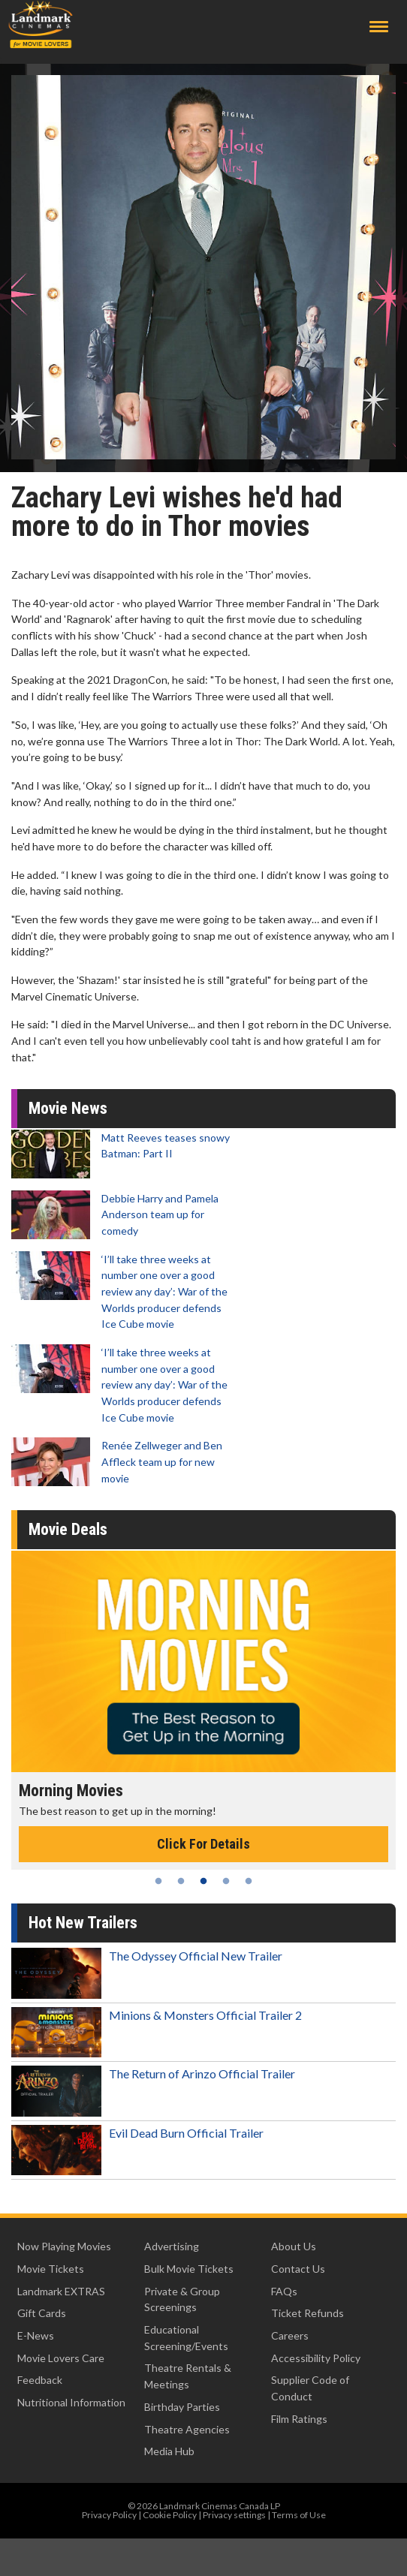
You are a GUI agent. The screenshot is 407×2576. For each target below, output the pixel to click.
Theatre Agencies (187, 2429)
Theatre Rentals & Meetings (187, 2376)
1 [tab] (158, 1880)
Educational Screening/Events (186, 2337)
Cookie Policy (170, 2514)
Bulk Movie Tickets (189, 2268)
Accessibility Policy (315, 2358)
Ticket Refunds (307, 2313)
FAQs (284, 2291)
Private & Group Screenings (182, 2299)
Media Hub (169, 2451)
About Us (293, 2246)
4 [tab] (226, 1880)
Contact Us (298, 2268)
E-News (35, 2335)
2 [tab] (180, 1880)
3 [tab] (203, 1880)
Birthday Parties (182, 2406)
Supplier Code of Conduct (310, 2388)
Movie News (68, 1108)
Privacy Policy (109, 2514)
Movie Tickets (50, 2268)
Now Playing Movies (64, 2246)
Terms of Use (299, 2514)
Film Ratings (299, 2418)
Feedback (39, 2379)
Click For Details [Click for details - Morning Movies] (203, 1844)
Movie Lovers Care (60, 2358)
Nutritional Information (71, 2402)
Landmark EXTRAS (61, 2291)
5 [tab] (248, 1880)
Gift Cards (41, 2313)
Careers (290, 2335)
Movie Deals (68, 1529)
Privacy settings (234, 2514)
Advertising (171, 2246)
